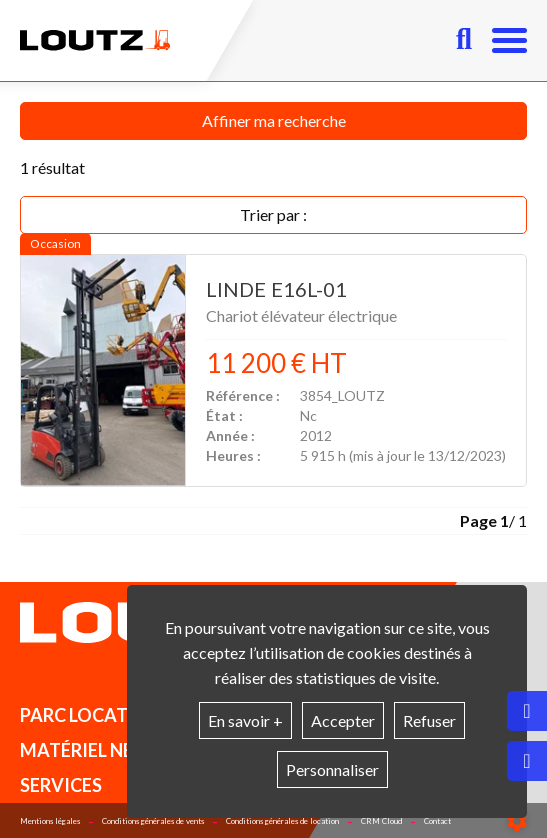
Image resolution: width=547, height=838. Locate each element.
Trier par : (273, 214)
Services (61, 785)
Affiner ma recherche (274, 120)
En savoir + (245, 720)
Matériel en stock (108, 680)
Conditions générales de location (282, 821)
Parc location (91, 715)
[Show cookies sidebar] (517, 821)
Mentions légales (50, 821)
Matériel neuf (88, 750)
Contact (437, 821)
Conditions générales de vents (153, 821)
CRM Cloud (381, 821)
